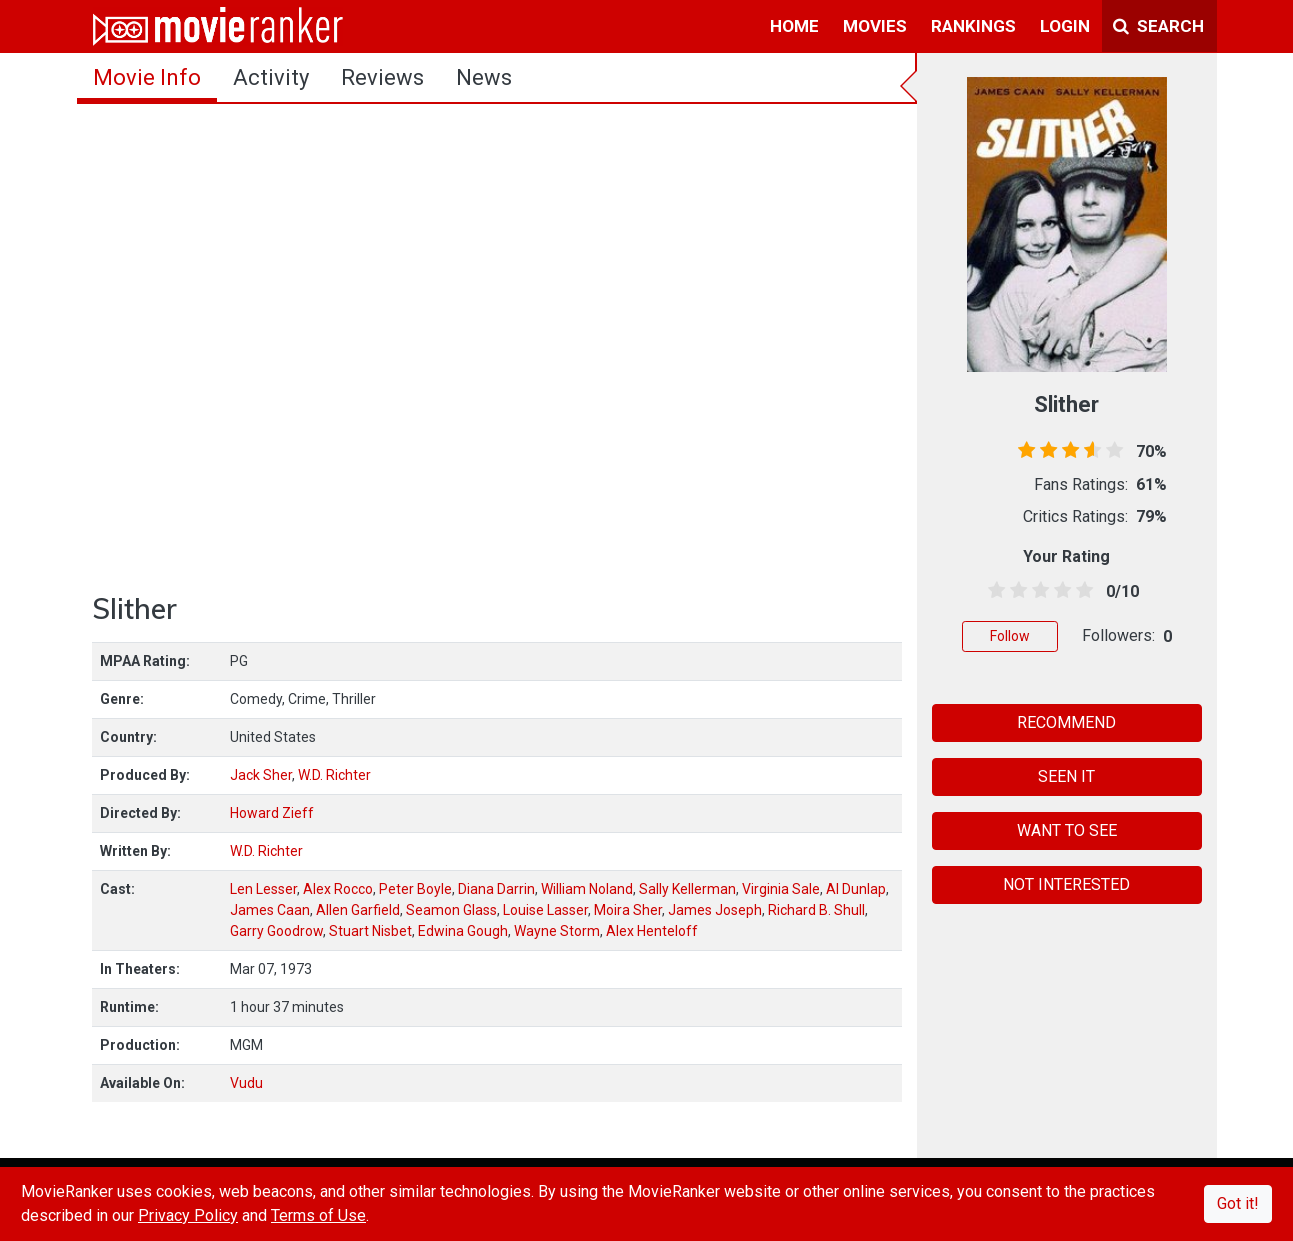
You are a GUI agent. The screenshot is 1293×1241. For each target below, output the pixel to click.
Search (1158, 26)
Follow (1010, 636)
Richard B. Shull (816, 910)
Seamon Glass (451, 910)
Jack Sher (261, 775)
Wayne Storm (557, 931)
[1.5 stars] (1015, 591)
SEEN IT (1066, 776)
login (1065, 26)
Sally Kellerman (687, 889)
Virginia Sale (781, 889)
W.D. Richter (334, 775)
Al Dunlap (856, 889)
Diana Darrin (496, 889)
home (794, 26)
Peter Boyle (415, 889)
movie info (147, 77)
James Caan (270, 910)
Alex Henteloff (652, 931)
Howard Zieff (272, 813)
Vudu (246, 1083)
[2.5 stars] (1037, 591)
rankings (973, 26)
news (484, 77)
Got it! (1238, 1203)
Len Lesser (263, 889)
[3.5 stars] (1059, 591)
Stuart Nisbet (370, 931)
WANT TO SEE (1067, 830)
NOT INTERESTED (1066, 884)
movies (875, 26)
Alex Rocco (338, 889)
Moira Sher (628, 910)
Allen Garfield (358, 910)
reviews (382, 77)
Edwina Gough (463, 931)
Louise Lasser (545, 910)
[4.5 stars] (1081, 591)
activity (271, 77)
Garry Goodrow (276, 931)
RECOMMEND (1066, 722)
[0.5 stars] (993, 591)
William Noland (587, 889)
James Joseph (715, 910)
